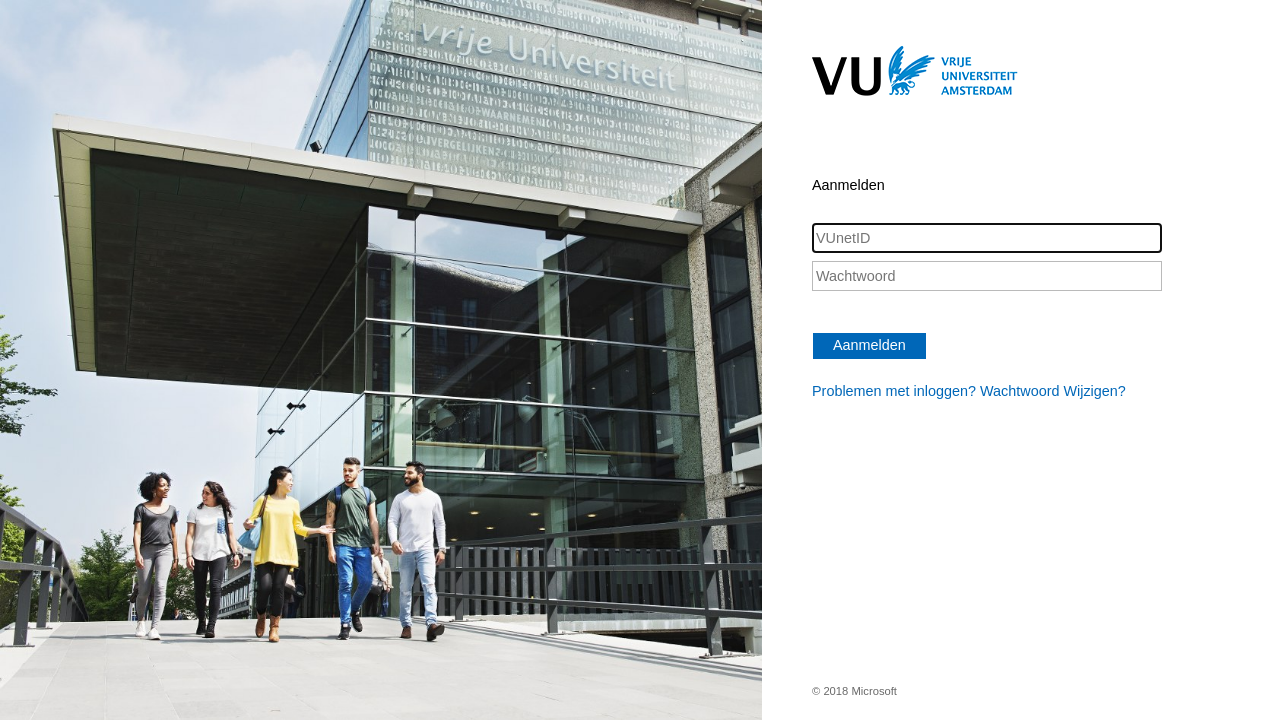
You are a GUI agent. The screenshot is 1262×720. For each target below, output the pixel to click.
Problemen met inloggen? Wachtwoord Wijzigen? (969, 391)
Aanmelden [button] (869, 345)
